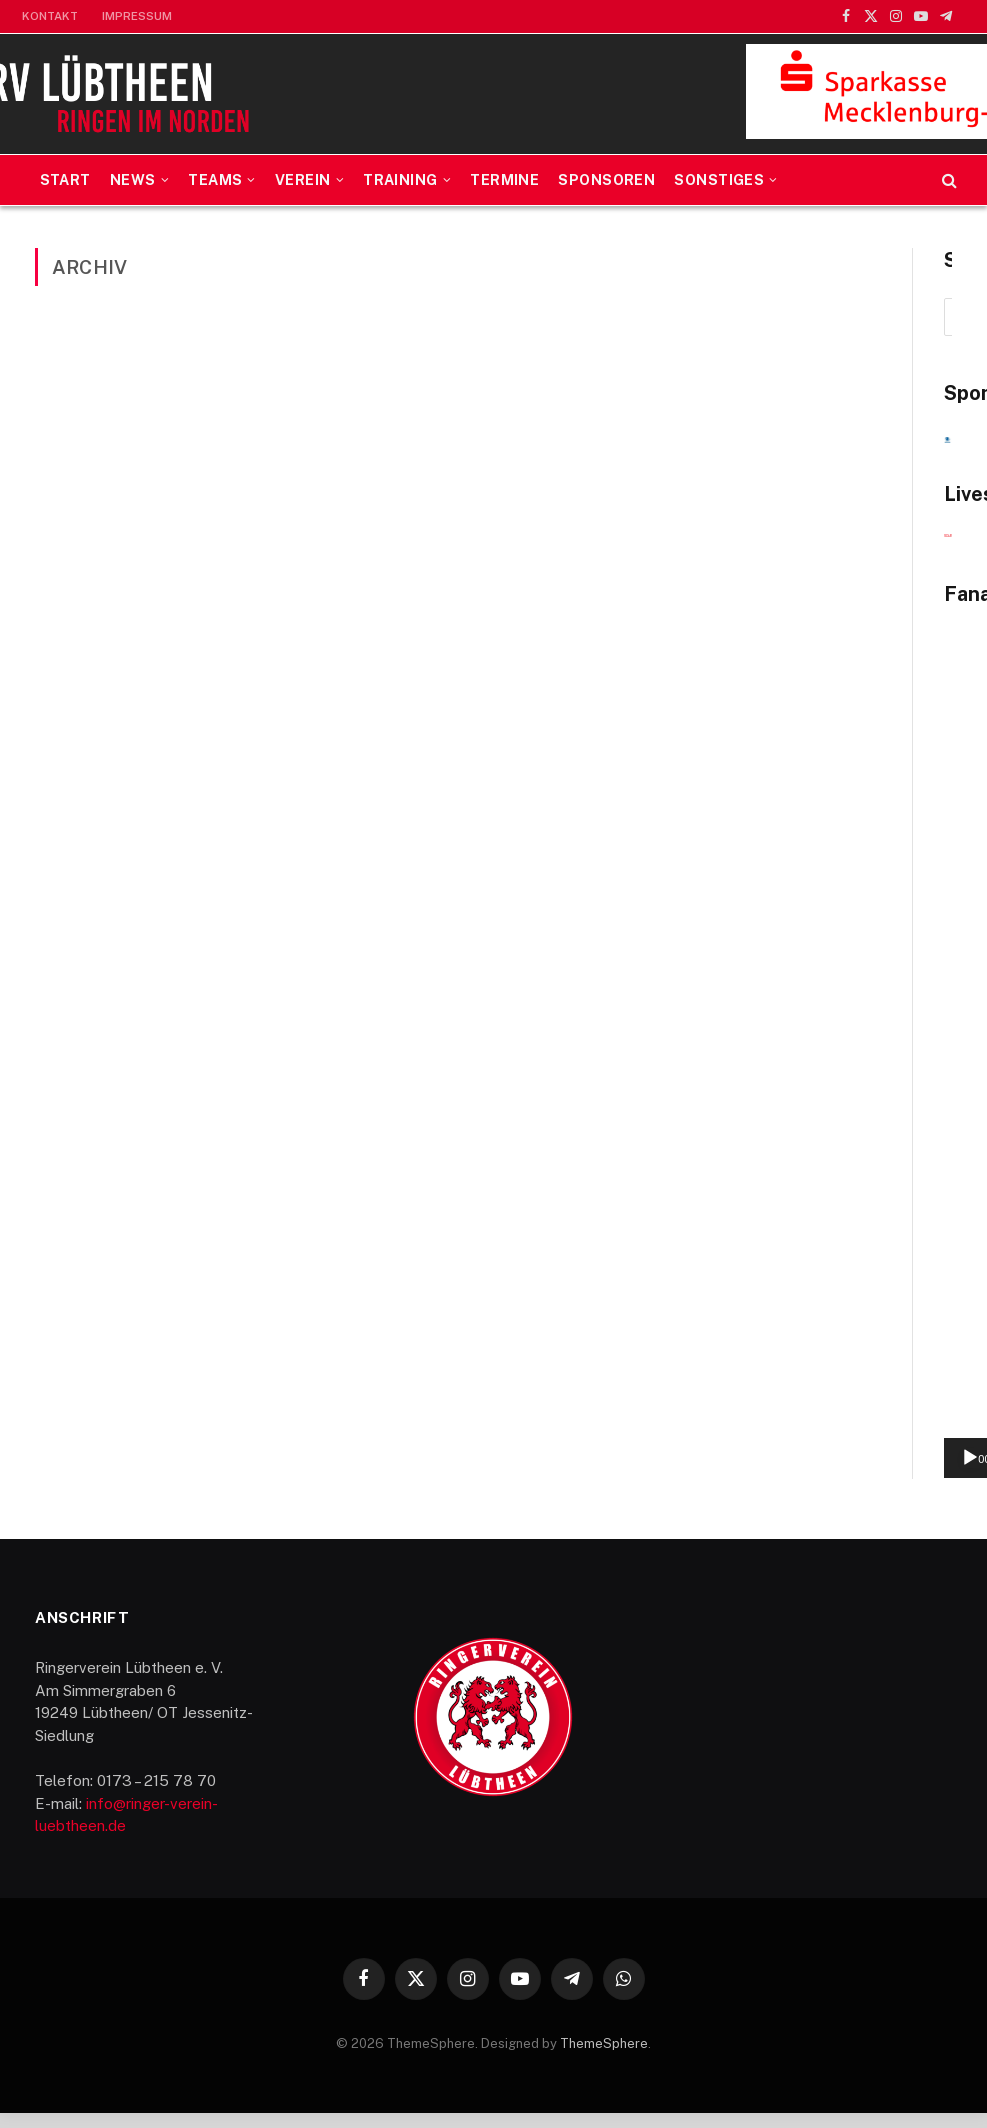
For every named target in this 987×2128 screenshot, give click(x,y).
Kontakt (50, 16)
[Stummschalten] (894, 1473)
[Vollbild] (926, 1473)
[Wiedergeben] (725, 1473)
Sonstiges (719, 180)
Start (65, 180)
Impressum (137, 16)
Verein (303, 180)
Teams (215, 180)
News (133, 180)
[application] (825, 1422)
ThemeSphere (604, 2057)
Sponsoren (606, 180)
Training (400, 180)
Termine (504, 180)
